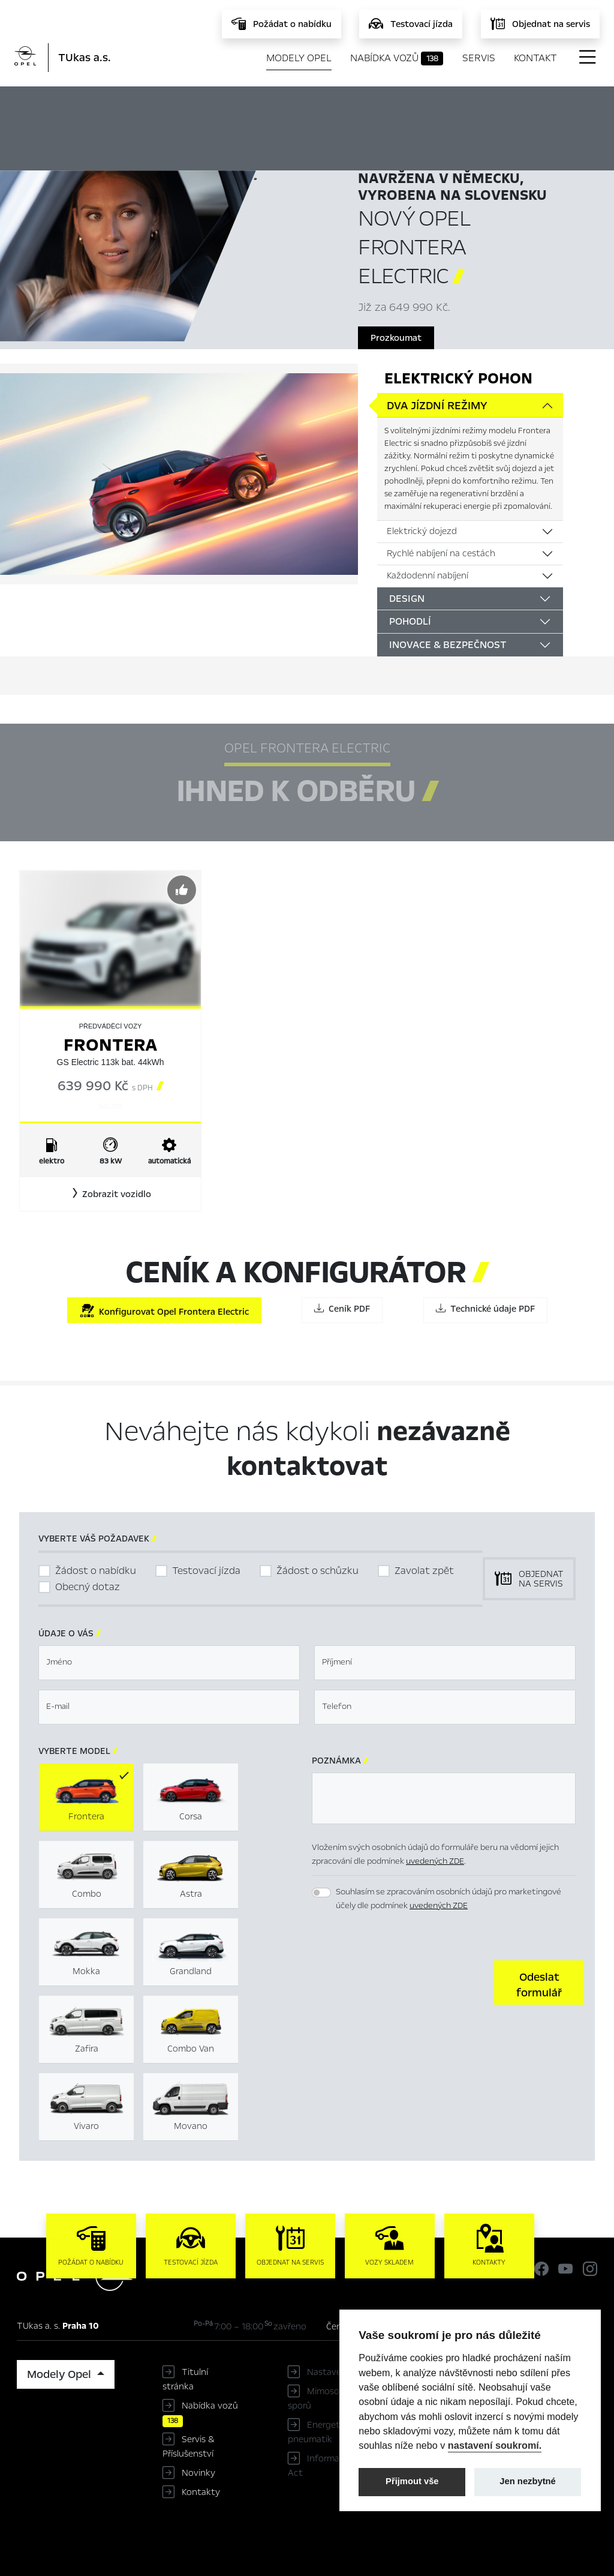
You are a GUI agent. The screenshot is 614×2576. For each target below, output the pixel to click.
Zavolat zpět (424, 1571)
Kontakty (201, 2492)
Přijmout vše (412, 2481)
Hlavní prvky (258, 106)
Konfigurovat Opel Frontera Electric (164, 1310)
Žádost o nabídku (95, 1571)
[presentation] (403, 1981)
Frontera (110, 1045)
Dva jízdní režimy (437, 405)
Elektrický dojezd (422, 531)
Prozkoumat (396, 338)
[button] (110, 1194)
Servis (478, 58)
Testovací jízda (206, 1571)
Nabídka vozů (397, 58)
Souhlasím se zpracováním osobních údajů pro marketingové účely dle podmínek (448, 1898)
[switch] (321, 1892)
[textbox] (169, 1662)
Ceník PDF (342, 1309)
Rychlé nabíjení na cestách (441, 553)
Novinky (198, 2473)
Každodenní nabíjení (427, 575)
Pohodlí (410, 621)
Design (407, 598)
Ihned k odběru (364, 106)
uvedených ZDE (435, 1861)
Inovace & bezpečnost (448, 645)
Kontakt (535, 58)
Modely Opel (299, 58)
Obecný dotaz (87, 1587)
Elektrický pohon (458, 378)
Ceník (546, 106)
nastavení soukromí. (495, 2445)
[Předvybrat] (181, 889)
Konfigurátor (469, 106)
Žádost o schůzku (317, 1571)
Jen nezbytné (527, 2481)
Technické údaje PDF (485, 1309)
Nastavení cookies (344, 2372)
